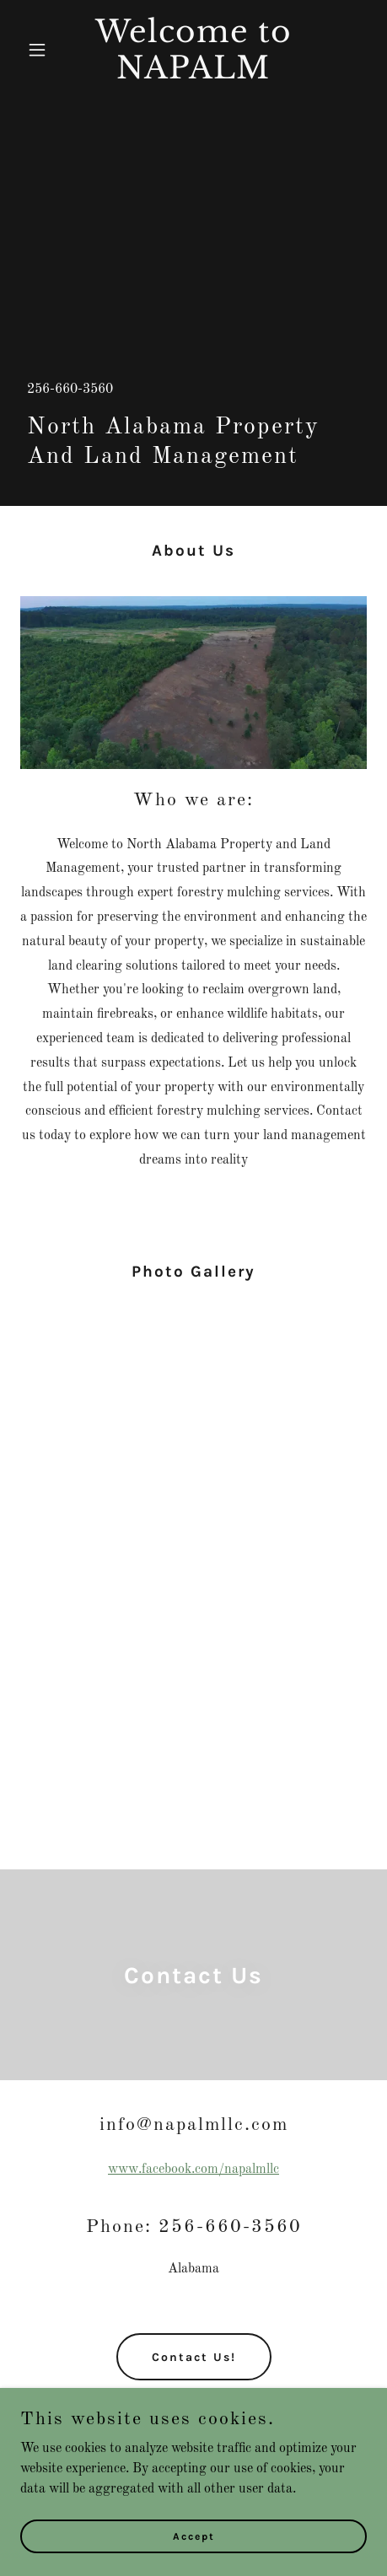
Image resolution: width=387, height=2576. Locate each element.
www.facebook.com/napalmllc (193, 2169)
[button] (46, 50)
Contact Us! (194, 2357)
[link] (194, 75)
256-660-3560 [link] (70, 389)
